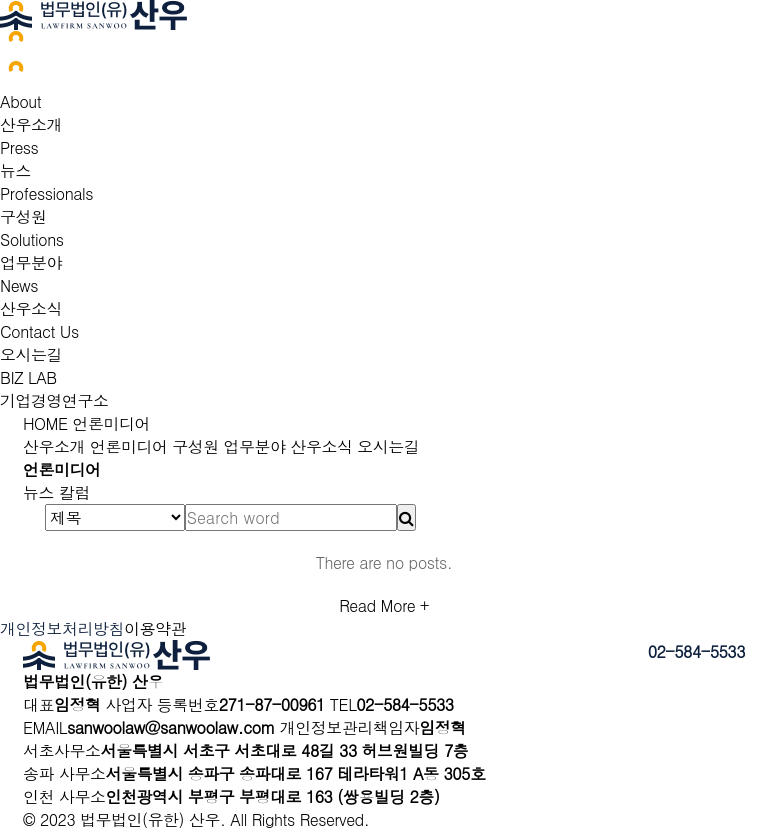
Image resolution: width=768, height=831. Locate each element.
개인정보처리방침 (62, 628)
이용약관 (155, 628)
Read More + (384, 605)
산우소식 (31, 308)
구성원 (23, 216)
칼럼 (74, 492)
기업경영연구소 (54, 400)
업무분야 (31, 262)
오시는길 (31, 354)
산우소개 (31, 124)
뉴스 (15, 170)
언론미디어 (109, 423)
